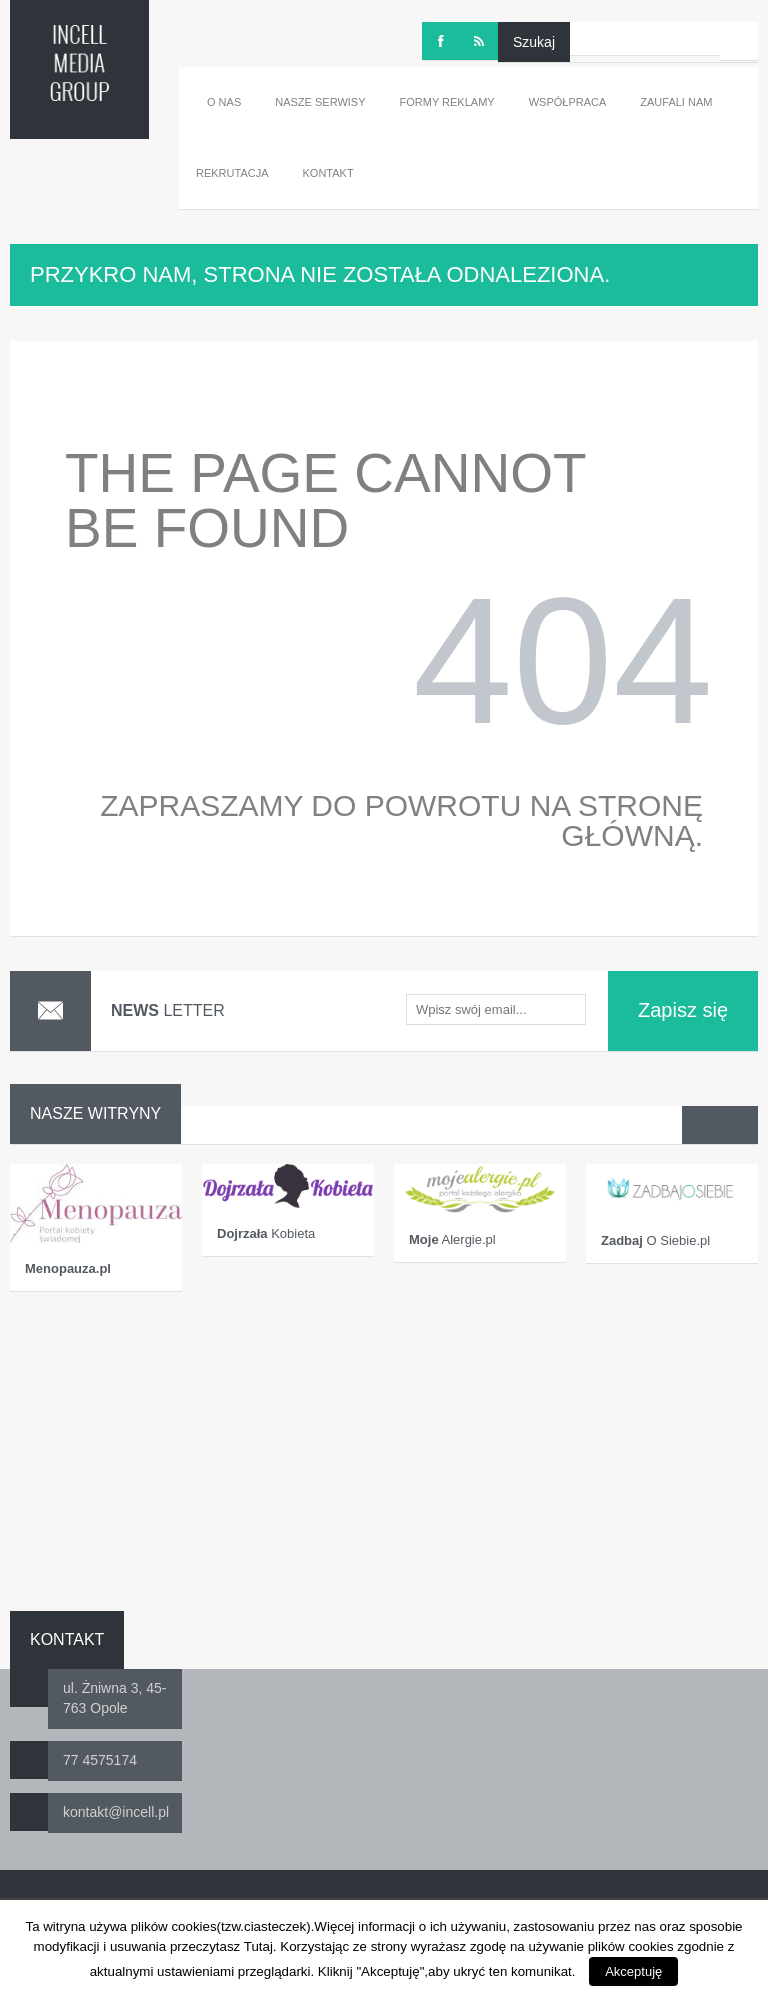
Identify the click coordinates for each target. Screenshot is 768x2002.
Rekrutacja (232, 173)
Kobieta (266, 1233)
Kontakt (328, 173)
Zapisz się (683, 1010)
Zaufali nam (676, 102)
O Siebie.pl (655, 1240)
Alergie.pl (452, 1239)
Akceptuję (633, 1971)
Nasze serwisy (320, 102)
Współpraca (568, 102)
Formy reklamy (447, 102)
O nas (224, 102)
